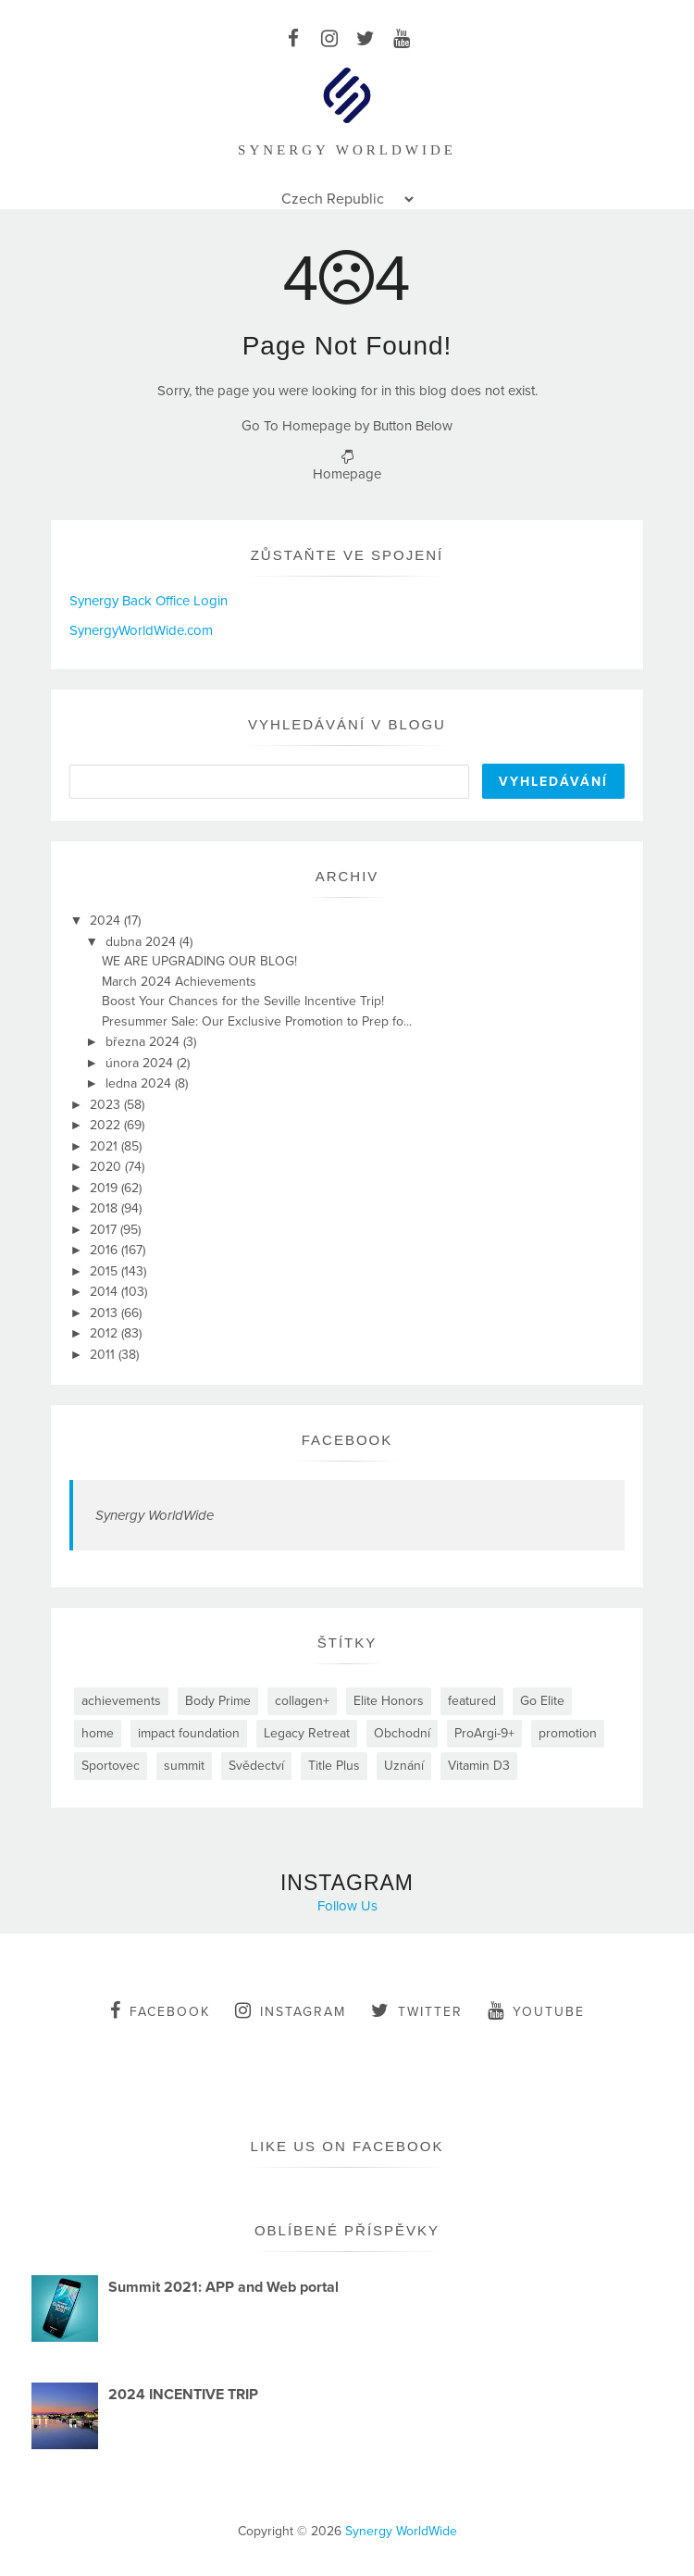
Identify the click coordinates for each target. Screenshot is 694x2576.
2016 (105, 1250)
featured (472, 1701)
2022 (107, 1125)
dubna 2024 (142, 942)
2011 (104, 1355)
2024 (107, 920)
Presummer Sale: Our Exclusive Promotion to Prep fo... (257, 1021)
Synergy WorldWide (154, 1515)
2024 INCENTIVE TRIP (183, 2394)
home (97, 1733)
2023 (107, 1105)
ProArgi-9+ (484, 1733)
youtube (536, 2010)
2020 (107, 1167)
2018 (105, 1208)
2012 (105, 1333)
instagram (290, 2010)
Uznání (404, 1765)
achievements (121, 1701)
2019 (105, 1188)
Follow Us (347, 1906)
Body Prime (218, 1701)
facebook (160, 2010)
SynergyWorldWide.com (141, 630)
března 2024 (144, 1042)
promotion (568, 1733)
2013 (105, 1313)
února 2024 (141, 1063)
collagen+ (302, 1701)
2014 (105, 1292)
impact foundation (189, 1733)
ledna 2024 (140, 1083)
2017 (105, 1230)
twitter (417, 2010)
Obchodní (402, 1733)
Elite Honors (388, 1701)
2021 (105, 1146)
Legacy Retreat (307, 1733)
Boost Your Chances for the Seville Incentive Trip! (243, 1001)
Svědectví (256, 1765)
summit (184, 1765)
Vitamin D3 (479, 1765)
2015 (105, 1271)
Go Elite (542, 1701)
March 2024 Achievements (179, 981)
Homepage (347, 474)
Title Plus (334, 1765)
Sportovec (110, 1765)
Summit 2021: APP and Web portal (223, 2287)
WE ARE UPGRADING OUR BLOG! (199, 961)
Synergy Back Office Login (148, 600)
